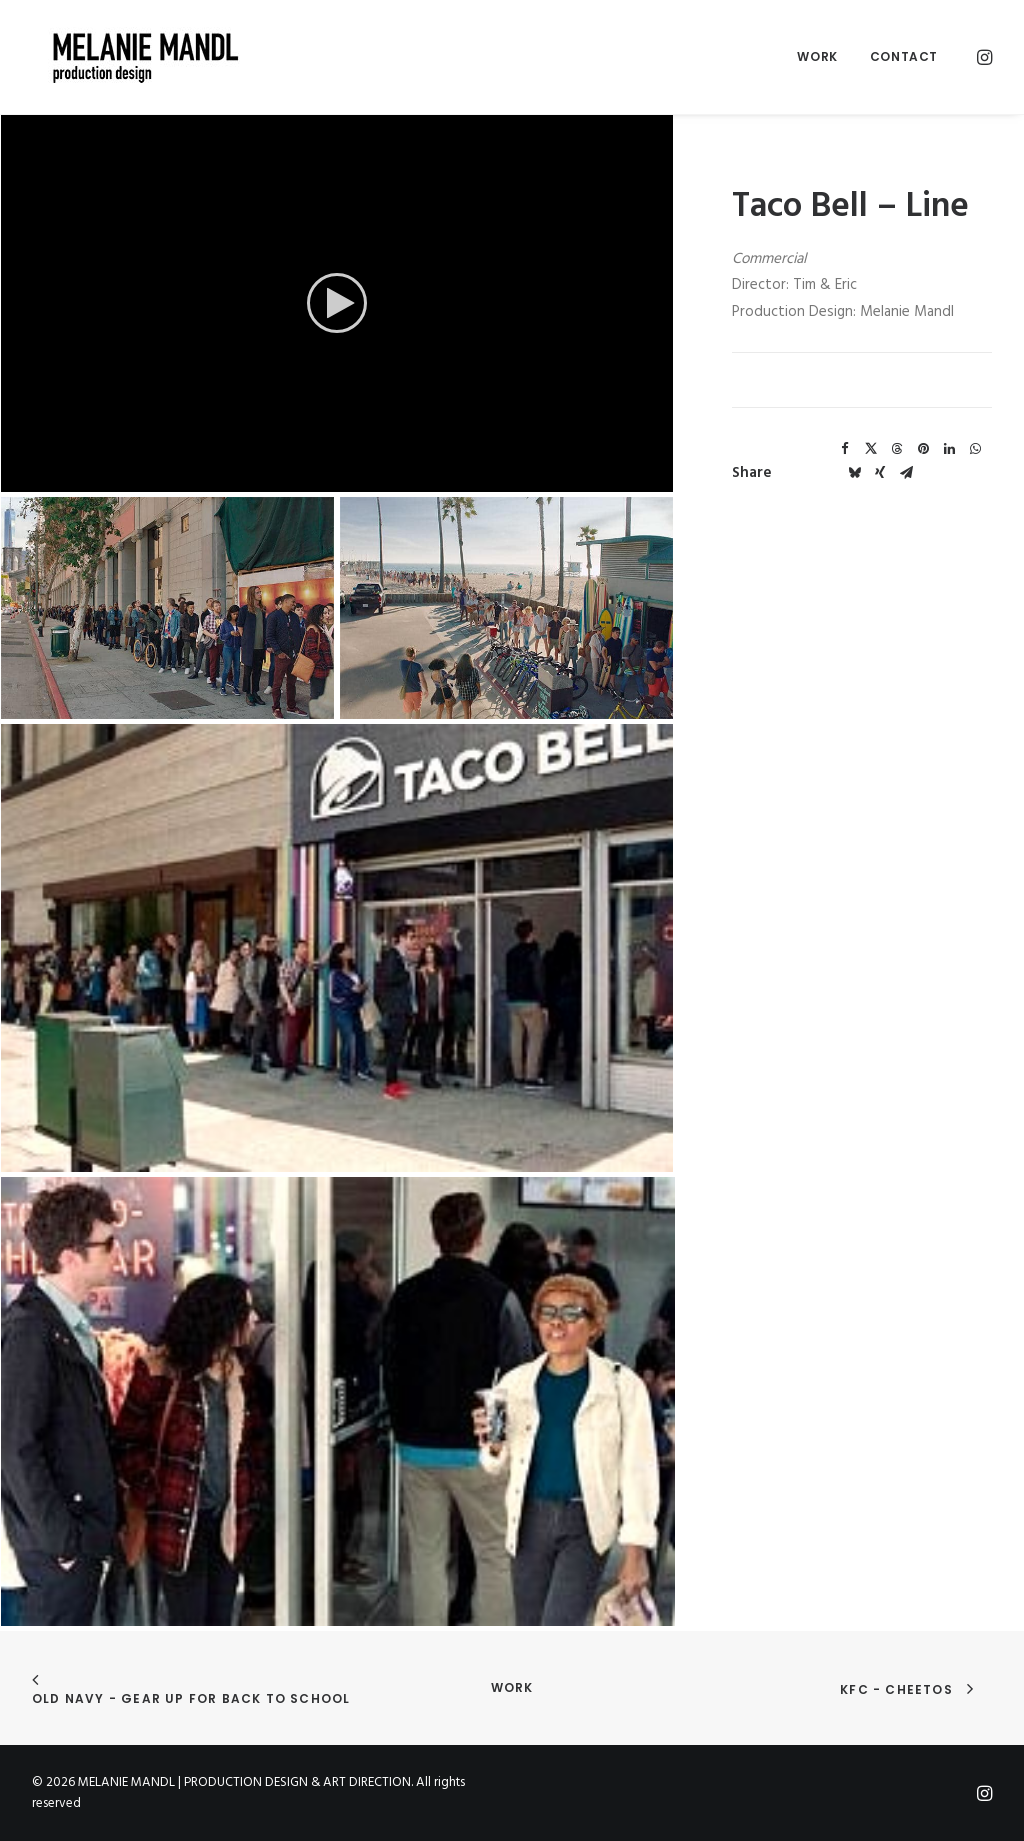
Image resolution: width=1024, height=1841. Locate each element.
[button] (983, 57)
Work (817, 56)
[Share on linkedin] (949, 449)
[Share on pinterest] (923, 449)
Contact (904, 56)
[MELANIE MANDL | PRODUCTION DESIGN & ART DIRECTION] (130, 57)
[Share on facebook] (845, 449)
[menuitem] (817, 57)
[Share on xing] (880, 473)
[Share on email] (906, 473)
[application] (337, 303)
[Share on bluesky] (854, 473)
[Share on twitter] (871, 449)
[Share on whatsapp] (975, 449)
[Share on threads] (897, 449)
